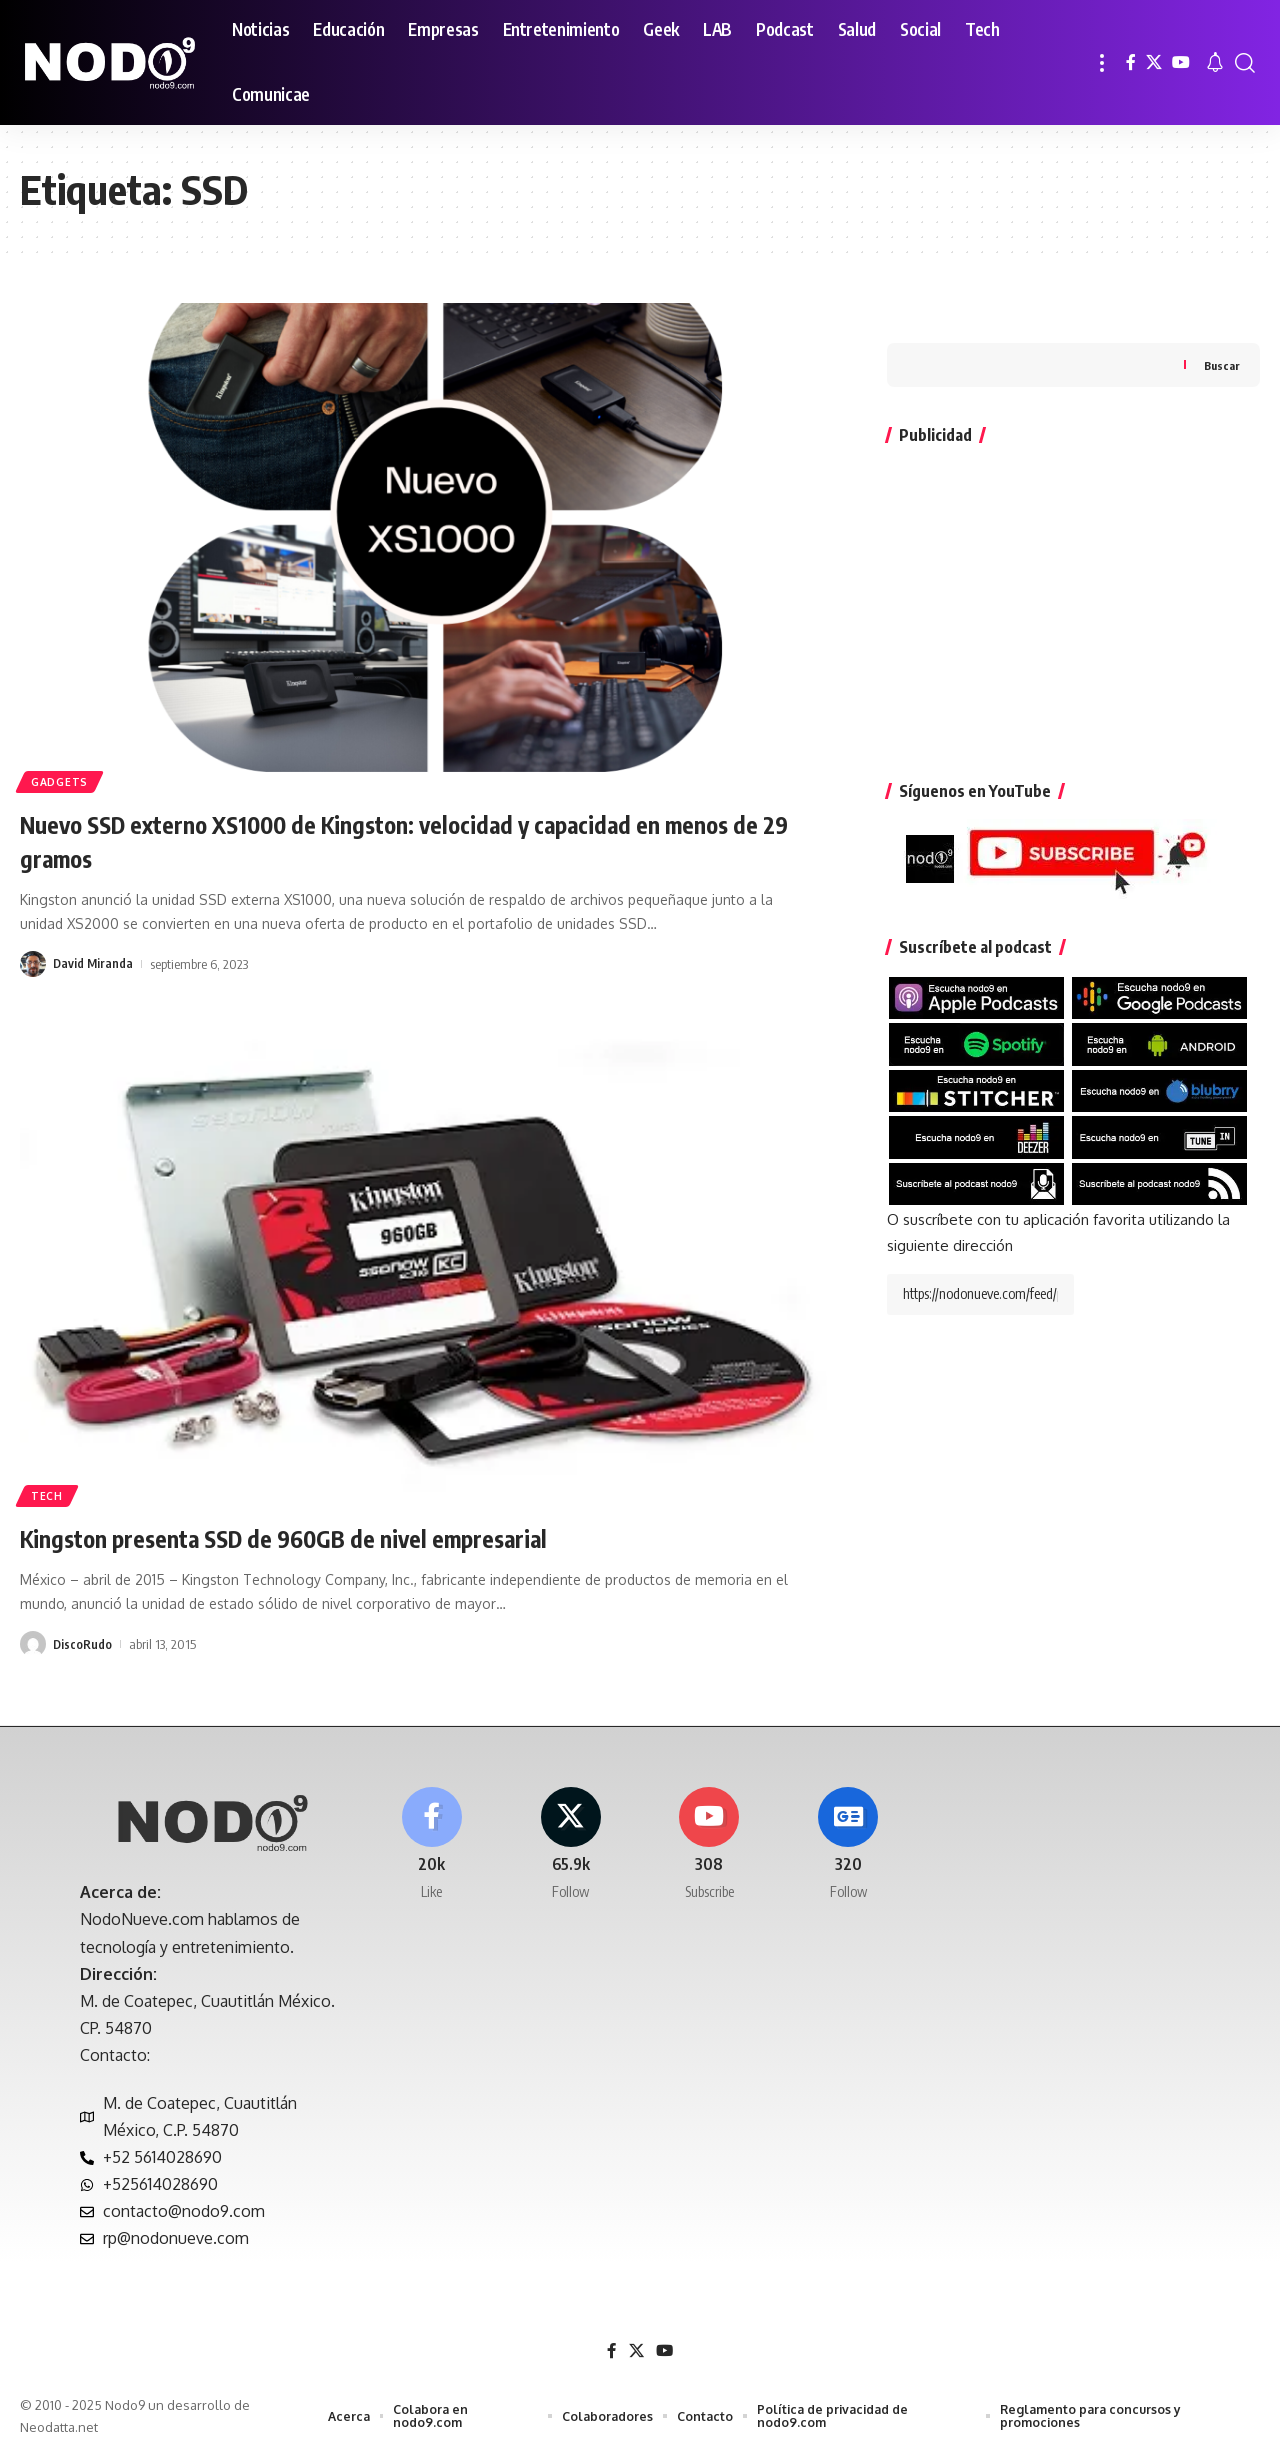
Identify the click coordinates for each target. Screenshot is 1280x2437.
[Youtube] (710, 1830)
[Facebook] (1131, 62)
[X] (1154, 62)
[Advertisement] (1073, 563)
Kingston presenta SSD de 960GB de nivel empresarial (337, 1536)
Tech (50, 1492)
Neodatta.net (59, 2411)
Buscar (1221, 324)
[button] (1102, 62)
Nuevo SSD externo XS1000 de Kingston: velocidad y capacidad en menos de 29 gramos (407, 839)
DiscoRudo (83, 1644)
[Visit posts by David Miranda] (33, 964)
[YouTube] (1181, 62)
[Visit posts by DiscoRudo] (33, 1644)
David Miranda (94, 964)
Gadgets (63, 778)
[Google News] (848, 1830)
